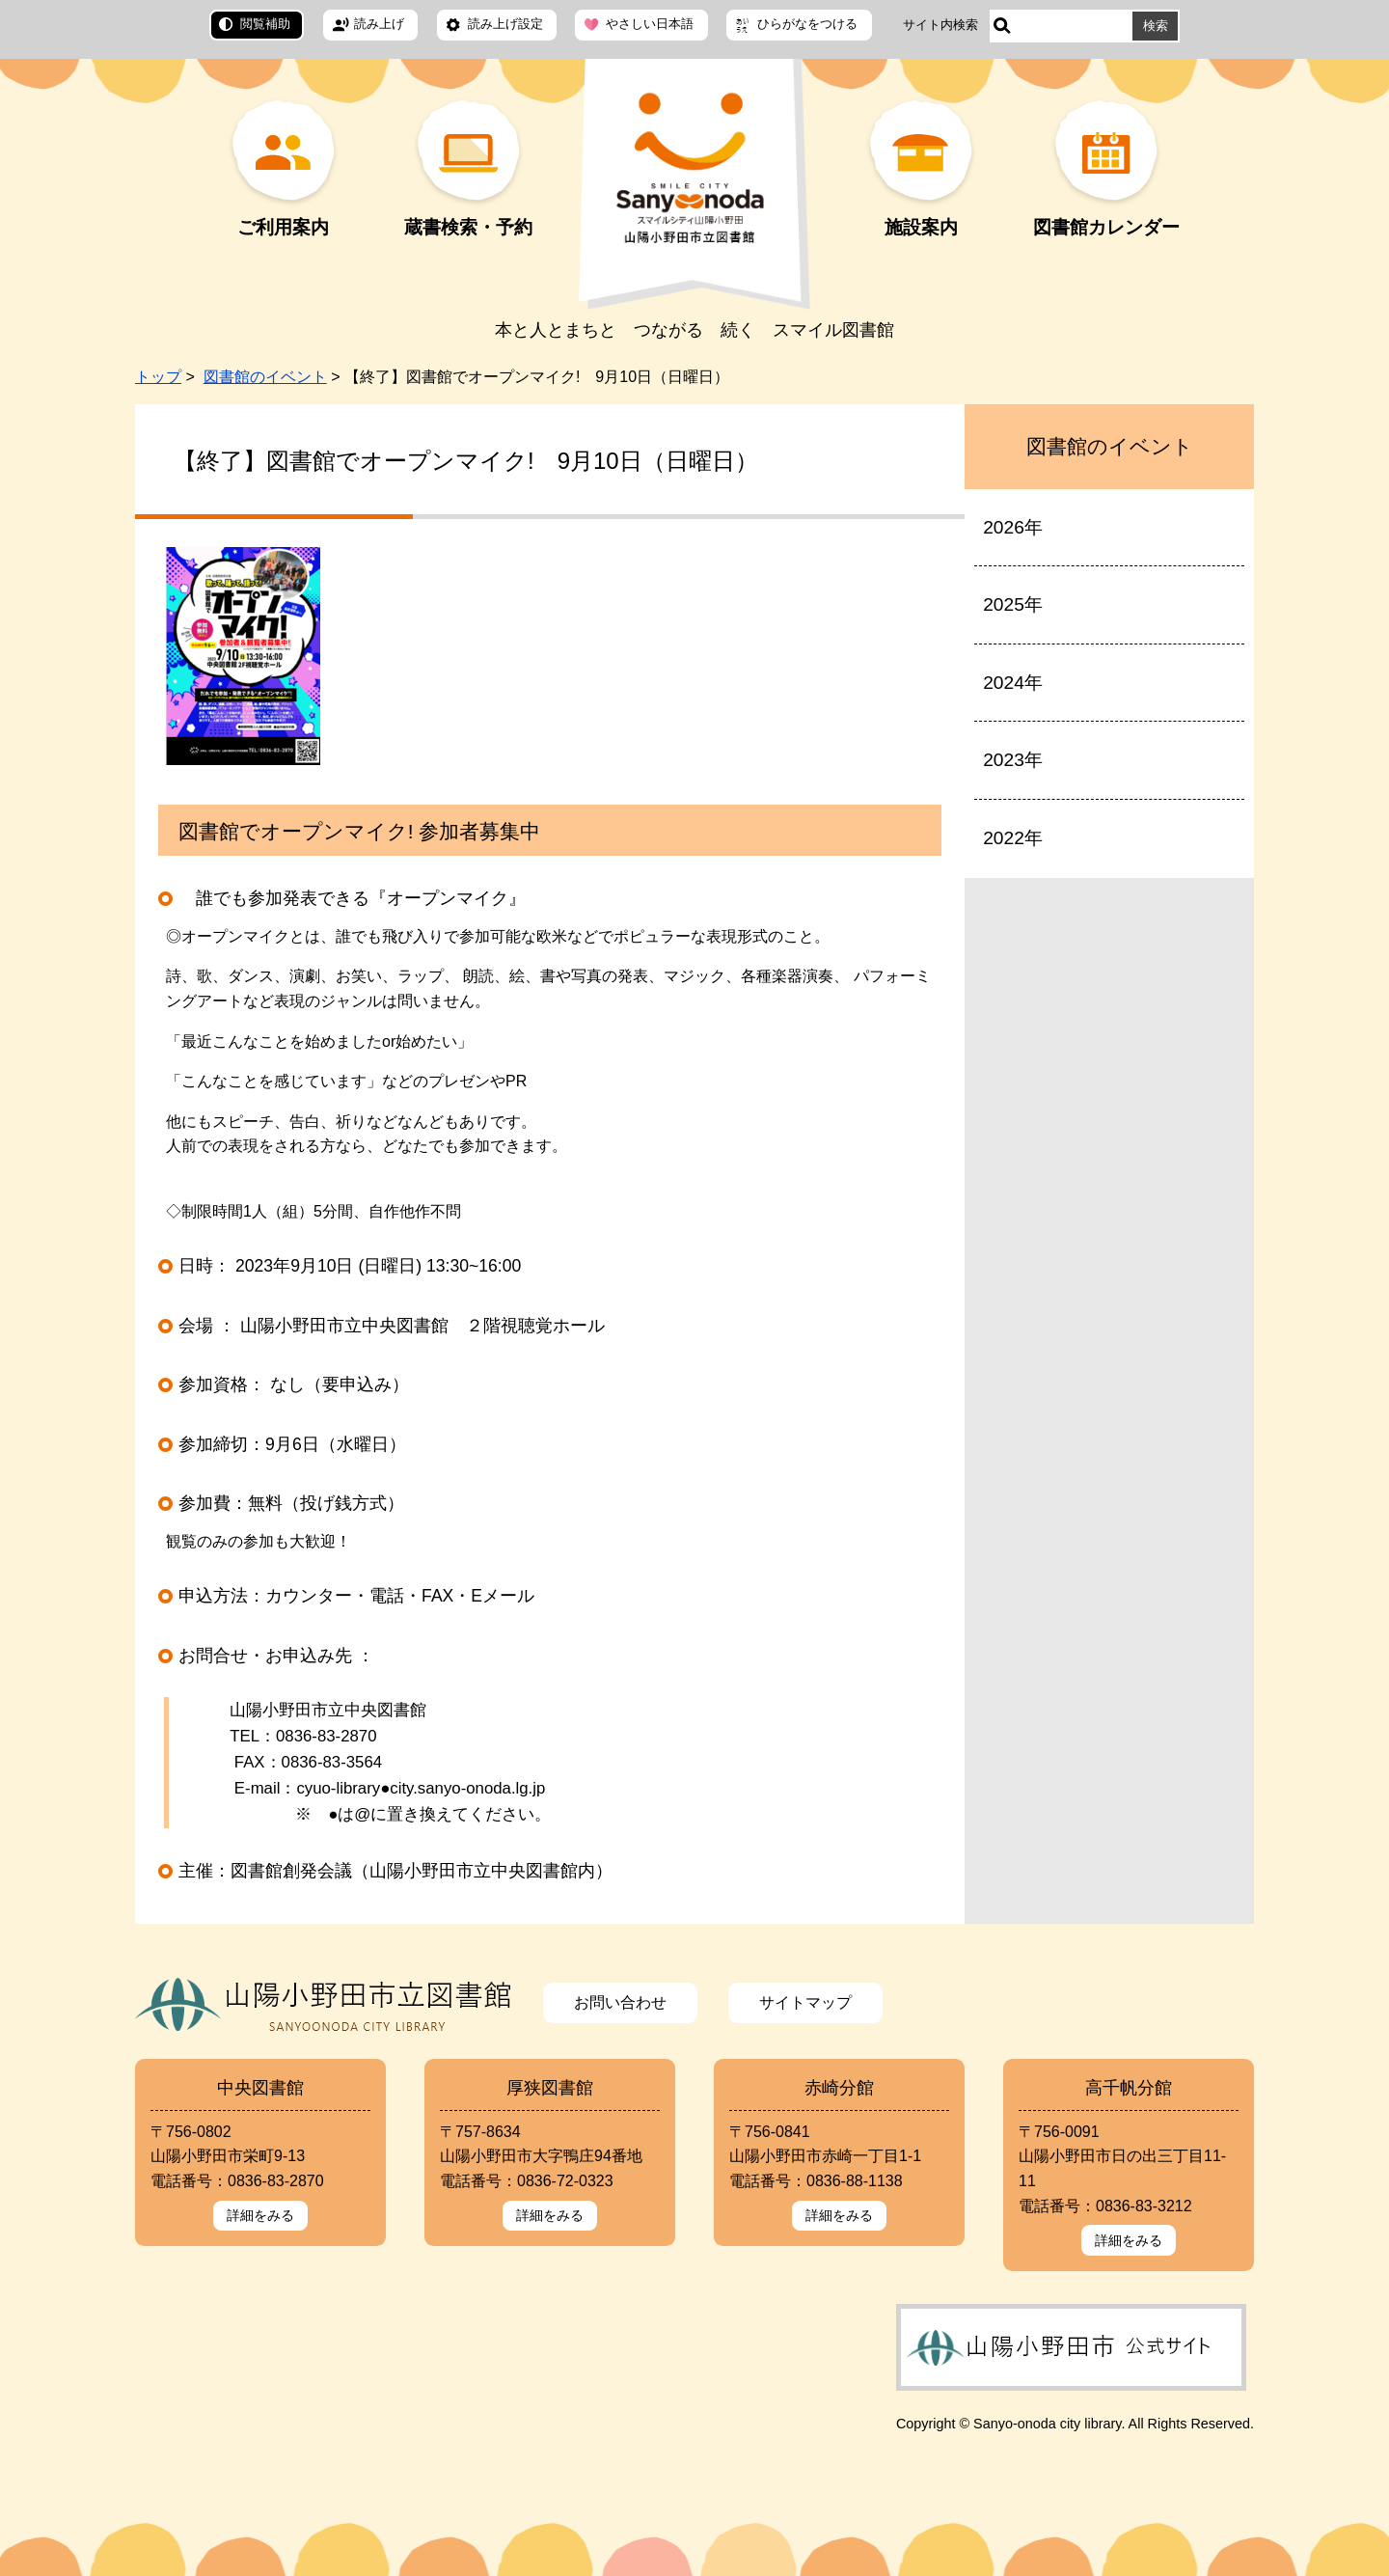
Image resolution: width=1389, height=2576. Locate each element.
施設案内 (921, 227)
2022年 (1013, 838)
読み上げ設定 (505, 23)
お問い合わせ (620, 2002)
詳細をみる (260, 2215)
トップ (158, 377)
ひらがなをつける (807, 23)
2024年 (1013, 682)
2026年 (1013, 527)
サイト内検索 (940, 24)
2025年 (1013, 604)
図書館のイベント (265, 377)
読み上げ (379, 23)
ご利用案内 (283, 227)
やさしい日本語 (650, 23)
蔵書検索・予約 (468, 227)
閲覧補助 (265, 23)
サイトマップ (805, 2002)
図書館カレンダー (1106, 227)
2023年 (1013, 760)
